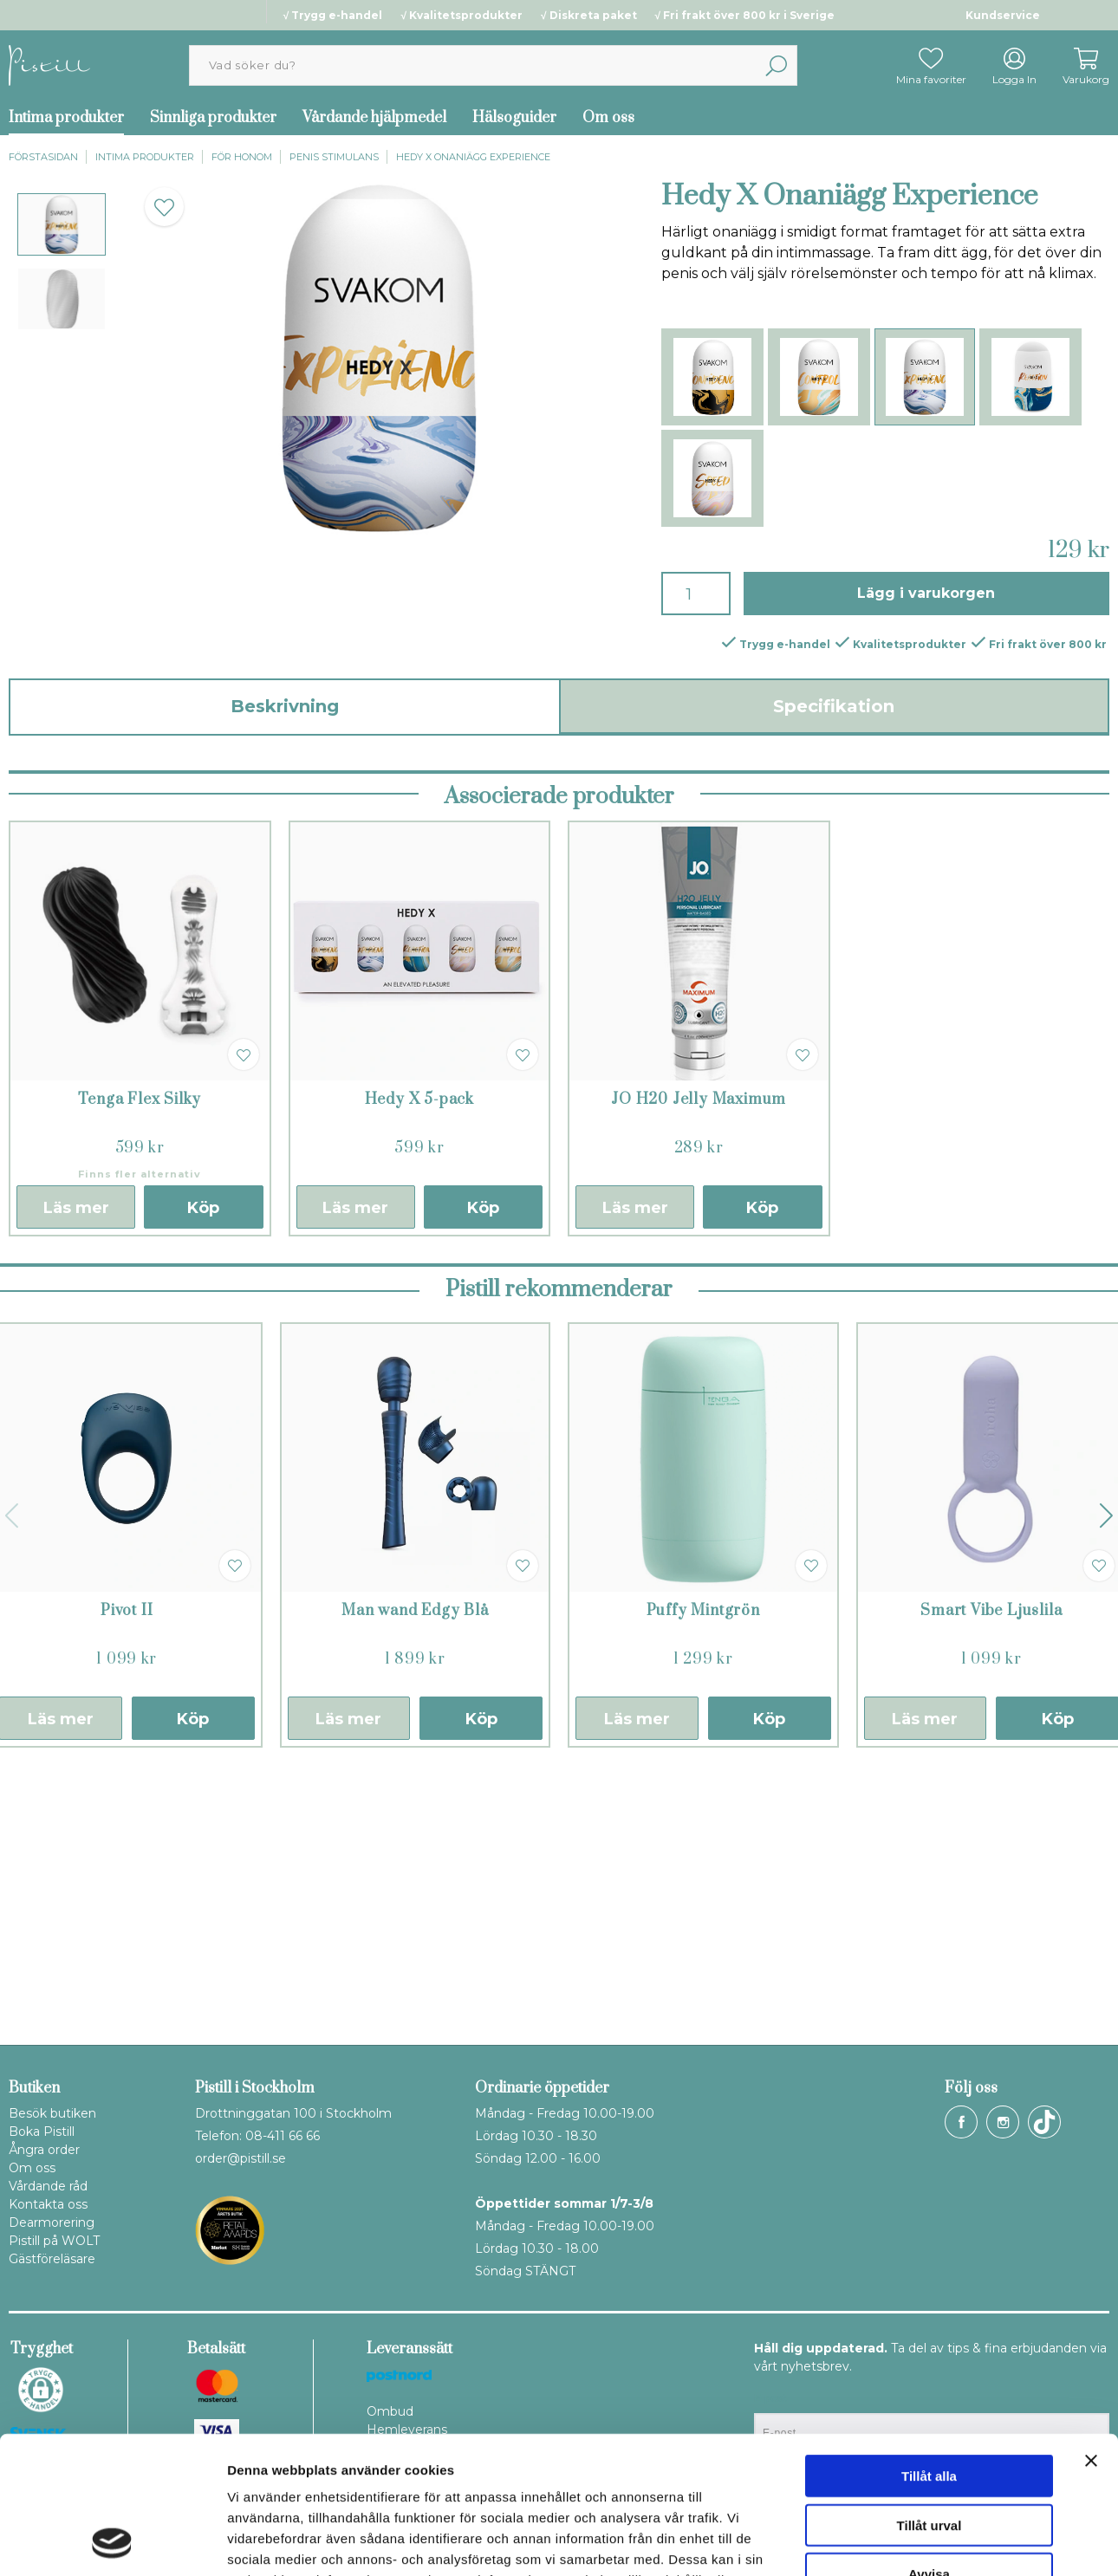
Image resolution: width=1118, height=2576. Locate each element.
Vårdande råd (48, 2186)
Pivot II (127, 1877)
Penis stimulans (334, 157)
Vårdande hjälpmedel (374, 117)
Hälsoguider (514, 117)
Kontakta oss (48, 2204)
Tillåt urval (929, 2396)
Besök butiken (52, 2113)
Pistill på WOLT (54, 2240)
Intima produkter (144, 157)
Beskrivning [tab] (285, 706)
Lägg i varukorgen (926, 593)
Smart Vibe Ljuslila (991, 1877)
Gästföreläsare (52, 2259)
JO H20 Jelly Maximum (698, 1366)
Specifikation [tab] (833, 706)
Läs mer (76, 1474)
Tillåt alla (929, 2346)
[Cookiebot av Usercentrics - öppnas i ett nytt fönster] (112, 2542)
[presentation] (61, 224)
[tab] (61, 224)
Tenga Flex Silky (139, 1366)
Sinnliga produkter (213, 117)
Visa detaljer (941, 2541)
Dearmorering (51, 2222)
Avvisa (929, 2444)
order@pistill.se (240, 2158)
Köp (203, 1474)
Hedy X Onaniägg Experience (473, 157)
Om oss (608, 117)
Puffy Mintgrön (703, 1877)
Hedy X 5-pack (419, 1366)
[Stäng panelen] (1091, 2332)
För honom (241, 157)
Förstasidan (43, 157)
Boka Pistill (42, 2131)
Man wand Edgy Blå (415, 1877)
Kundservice (1002, 15)
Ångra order (44, 2149)
